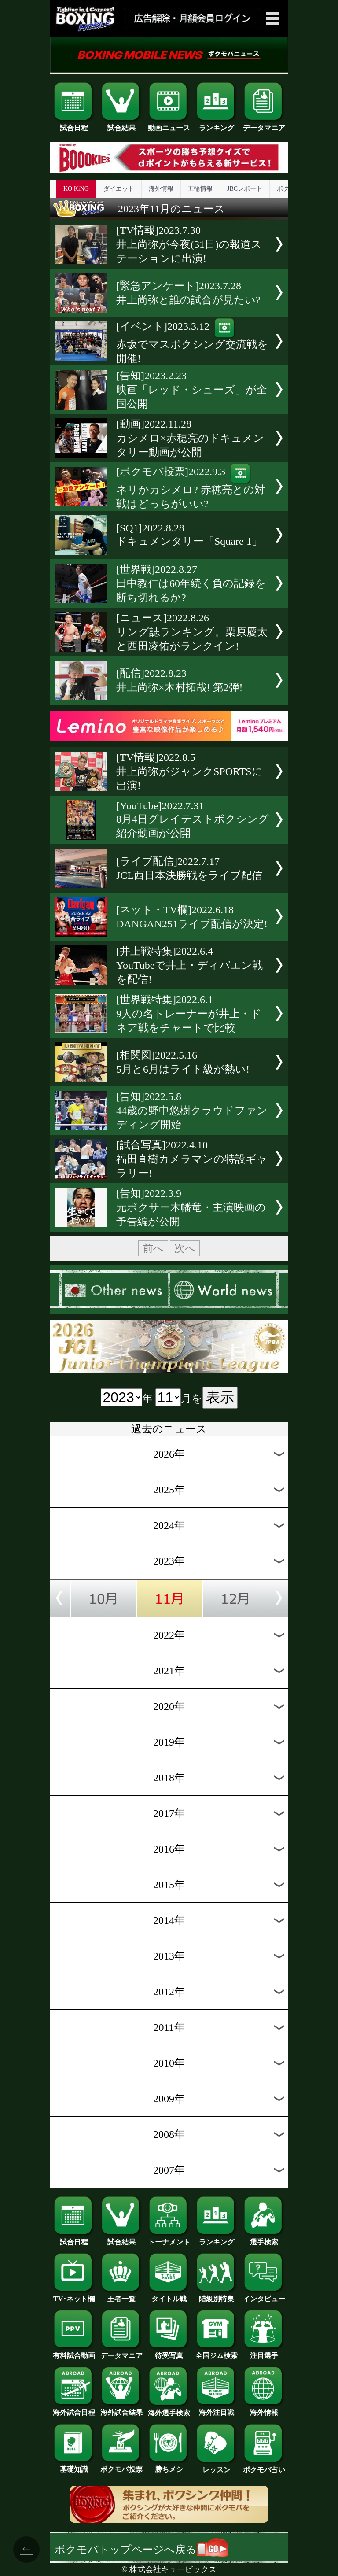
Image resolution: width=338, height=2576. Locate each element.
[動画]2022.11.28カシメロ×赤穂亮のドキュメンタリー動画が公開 (190, 438)
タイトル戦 (169, 2295)
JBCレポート (244, 188)
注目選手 (264, 2352)
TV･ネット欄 (74, 2295)
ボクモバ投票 (121, 2466)
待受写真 (169, 2352)
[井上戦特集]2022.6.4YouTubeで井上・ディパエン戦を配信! (189, 965)
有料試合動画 (74, 2352)
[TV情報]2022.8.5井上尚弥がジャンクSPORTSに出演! (189, 771)
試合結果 (121, 125)
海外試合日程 (74, 2409)
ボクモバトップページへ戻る (141, 2549)
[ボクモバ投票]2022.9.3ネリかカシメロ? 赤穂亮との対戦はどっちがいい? (190, 487)
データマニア (264, 125)
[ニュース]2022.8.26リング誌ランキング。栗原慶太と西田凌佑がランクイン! (192, 632)
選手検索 (264, 2239)
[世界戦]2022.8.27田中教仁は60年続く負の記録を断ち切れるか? (191, 583)
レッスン (216, 2466)
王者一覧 (121, 2295)
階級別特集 (216, 2295)
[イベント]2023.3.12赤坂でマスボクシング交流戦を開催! (192, 342)
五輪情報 (200, 188)
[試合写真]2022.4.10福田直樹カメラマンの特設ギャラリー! (192, 1159)
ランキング (216, 125)
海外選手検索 (169, 2410)
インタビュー (264, 2295)
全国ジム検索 (216, 2352)
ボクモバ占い (264, 2466)
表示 (220, 1397)
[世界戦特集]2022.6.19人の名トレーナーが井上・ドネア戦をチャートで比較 (188, 1013)
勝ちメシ (169, 2466)
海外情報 (161, 188)
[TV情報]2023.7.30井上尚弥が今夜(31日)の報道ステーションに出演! (189, 244)
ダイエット (118, 188)
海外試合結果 (121, 2409)
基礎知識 (74, 2466)
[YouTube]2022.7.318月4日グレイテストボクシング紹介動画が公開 (192, 819)
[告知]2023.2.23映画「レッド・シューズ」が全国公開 (191, 390)
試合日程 (74, 125)
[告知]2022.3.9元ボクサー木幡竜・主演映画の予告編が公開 (191, 1207)
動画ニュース (169, 125)
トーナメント (169, 2239)
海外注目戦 (216, 2409)
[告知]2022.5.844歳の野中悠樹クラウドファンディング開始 (192, 1110)
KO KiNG (76, 188)
